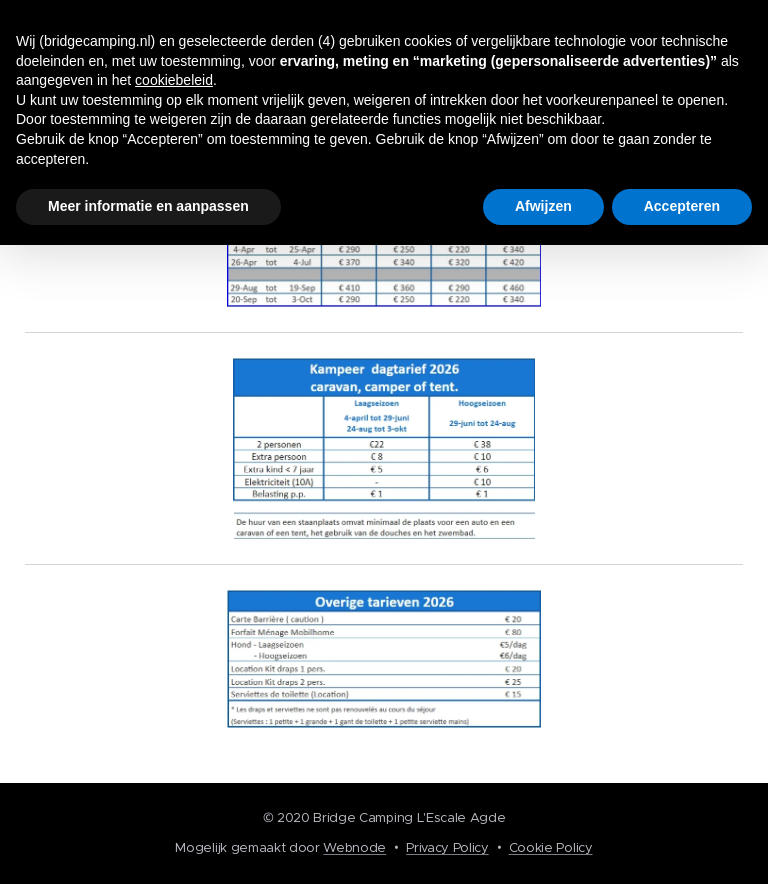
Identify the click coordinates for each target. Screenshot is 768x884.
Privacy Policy (447, 847)
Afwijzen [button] (543, 206)
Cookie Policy (551, 847)
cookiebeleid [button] (174, 80)
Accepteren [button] (682, 206)
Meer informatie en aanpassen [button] (148, 206)
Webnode (354, 847)
